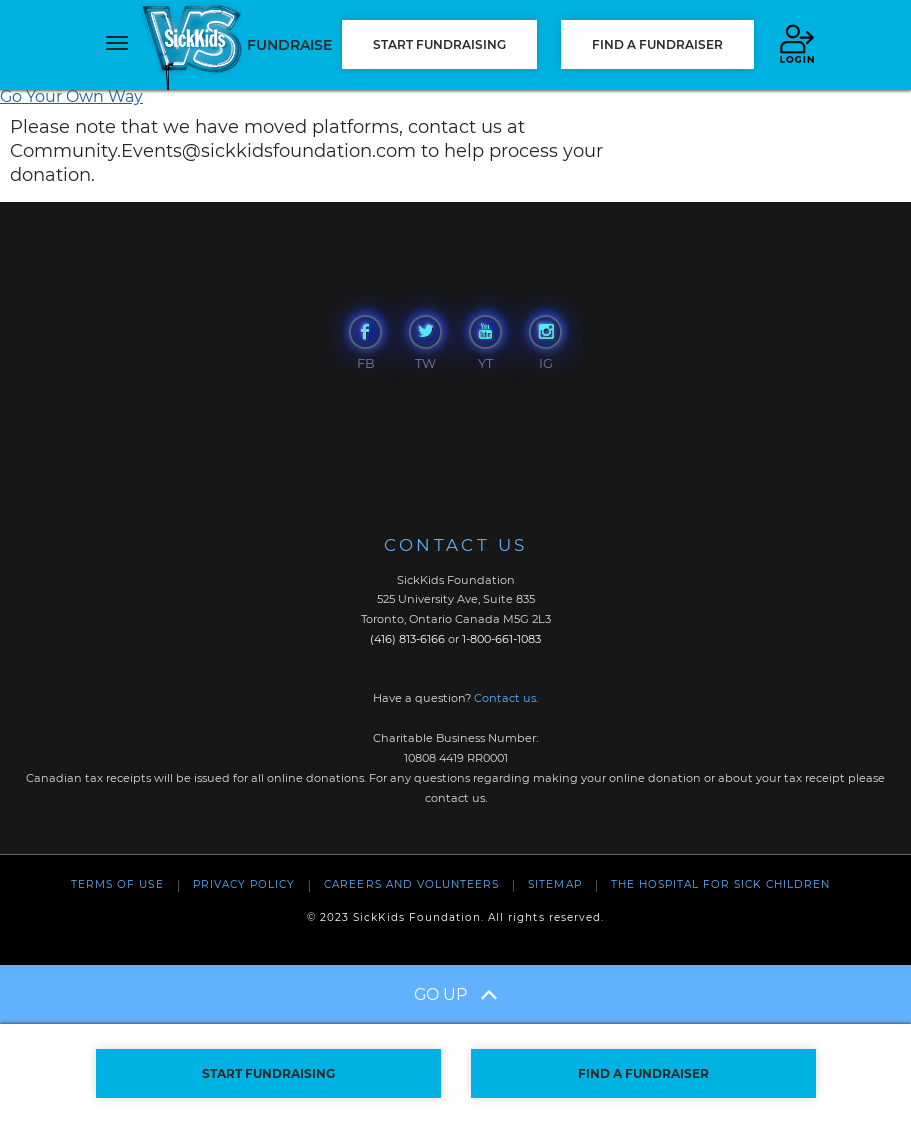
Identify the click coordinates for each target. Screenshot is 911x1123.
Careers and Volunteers (411, 884)
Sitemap (554, 884)
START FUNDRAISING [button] (439, 44)
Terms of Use (117, 884)
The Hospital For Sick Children (720, 884)
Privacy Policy (244, 884)
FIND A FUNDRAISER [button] (657, 44)
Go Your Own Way (71, 96)
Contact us (505, 698)
